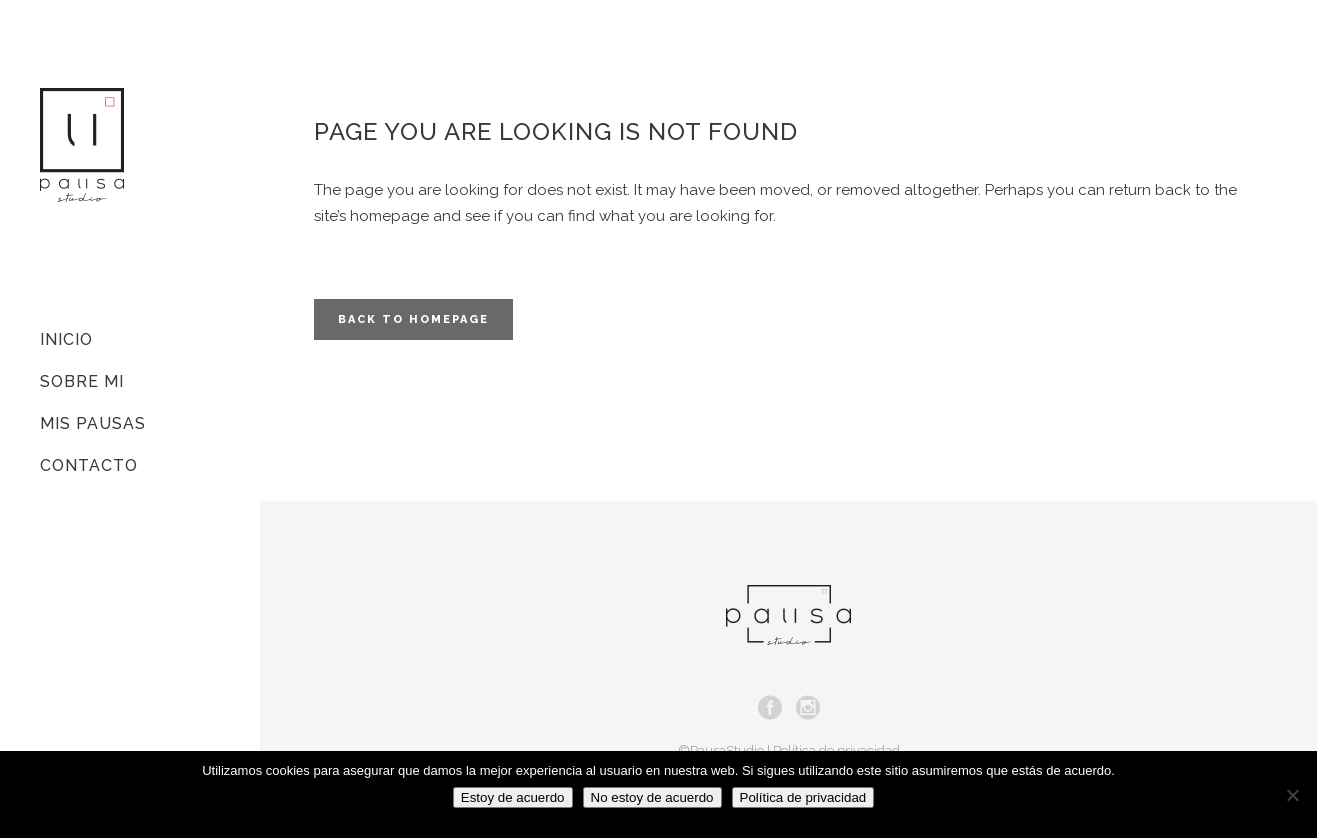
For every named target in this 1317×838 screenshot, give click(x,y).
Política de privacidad (803, 797)
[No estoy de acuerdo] (1292, 795)
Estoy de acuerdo (513, 797)
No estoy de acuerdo (652, 797)
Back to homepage (413, 319)
